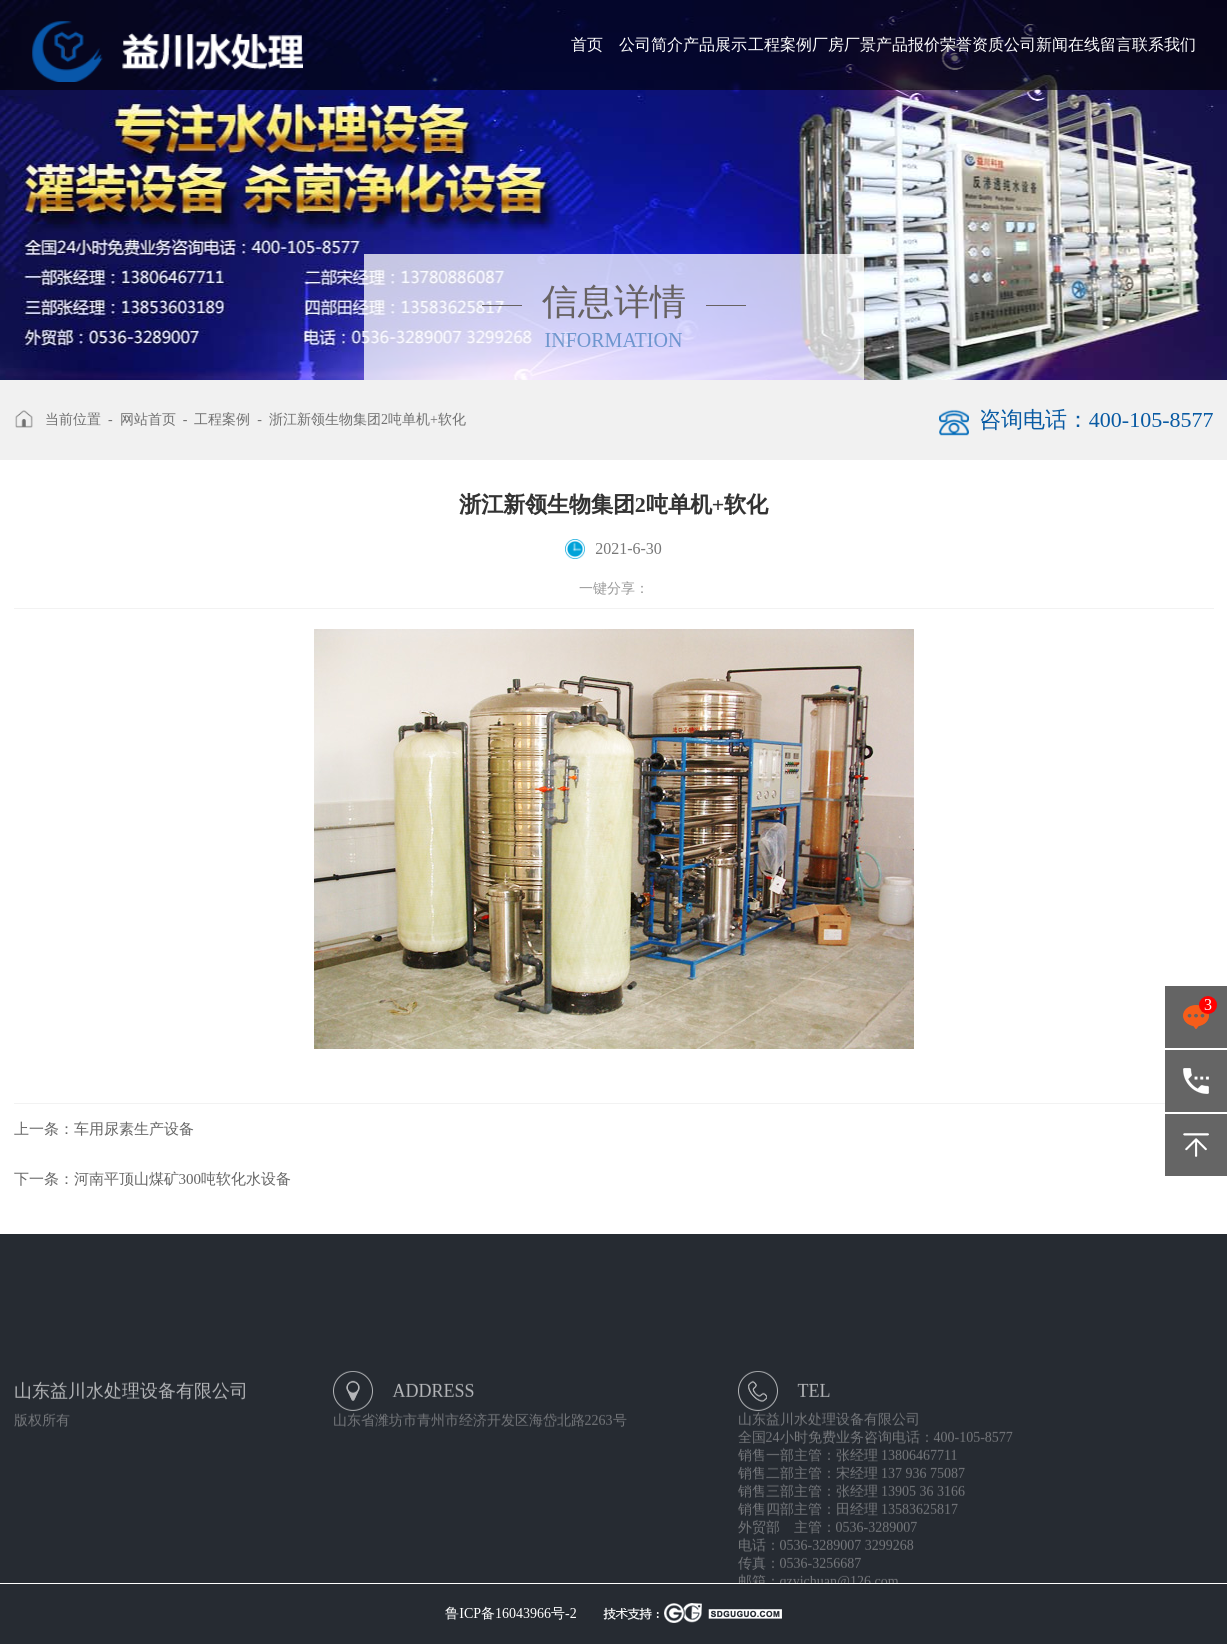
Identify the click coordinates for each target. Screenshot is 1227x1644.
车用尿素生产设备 (104, 1129)
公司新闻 (1036, 44)
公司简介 (651, 44)
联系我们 (1164, 44)
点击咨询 (1196, 1017)
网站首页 (148, 419)
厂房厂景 (844, 44)
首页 (587, 44)
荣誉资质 (972, 44)
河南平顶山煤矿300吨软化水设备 (153, 1179)
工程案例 (780, 44)
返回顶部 (1196, 1145)
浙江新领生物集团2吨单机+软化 (367, 419)
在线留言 (1100, 44)
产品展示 (715, 44)
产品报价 (908, 44)
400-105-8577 (1196, 1081)
